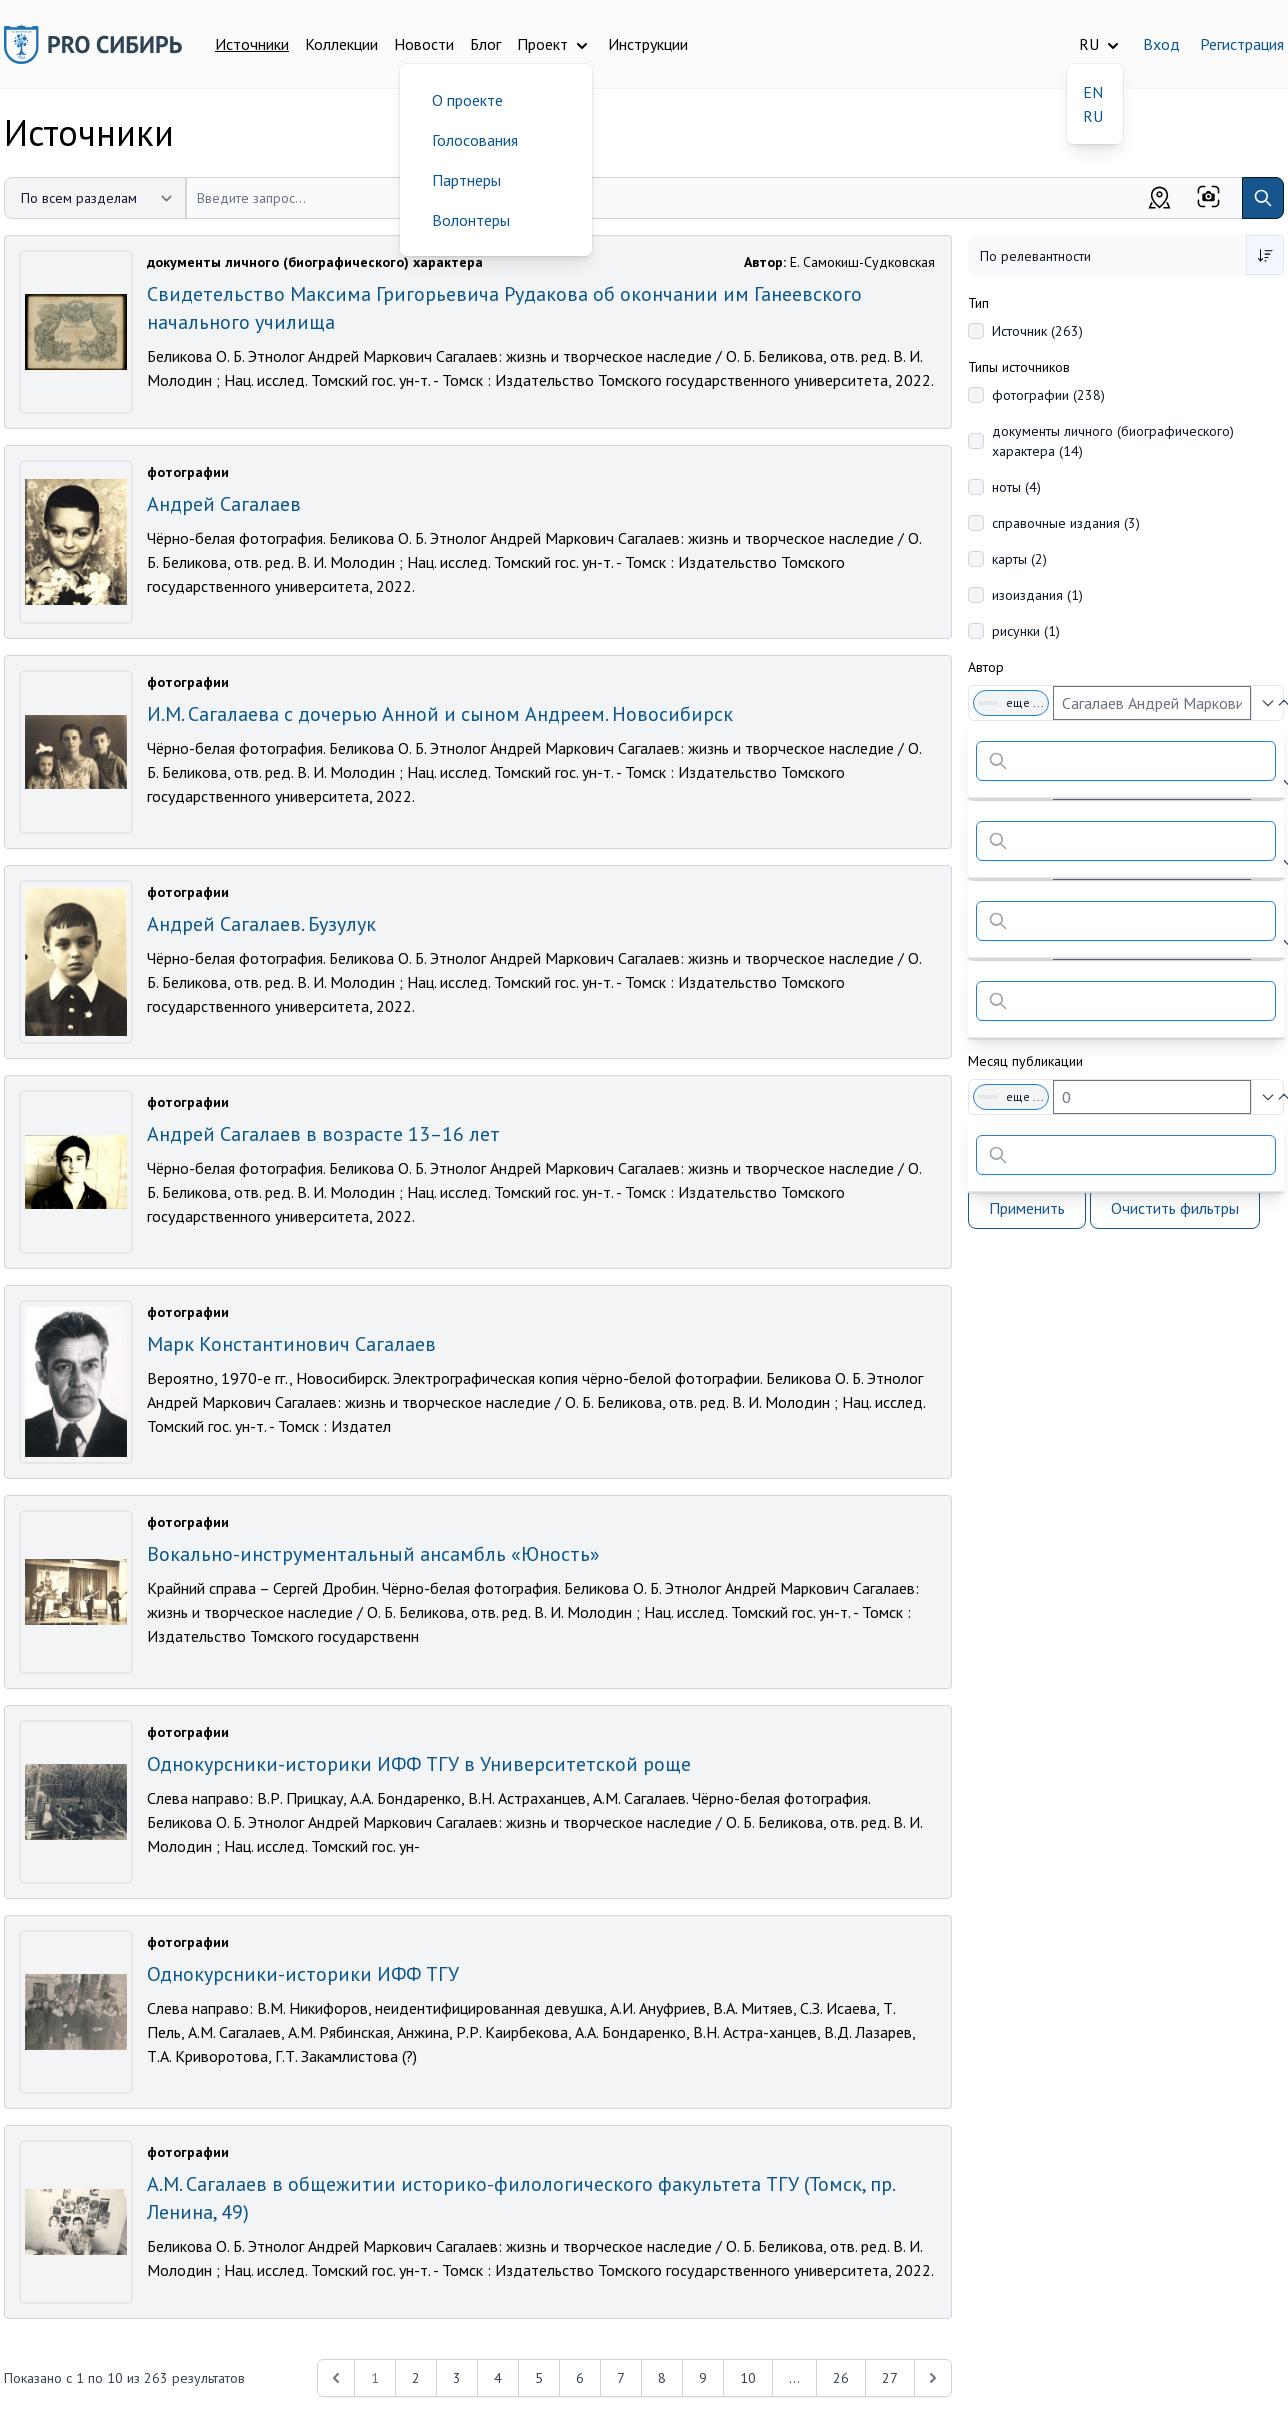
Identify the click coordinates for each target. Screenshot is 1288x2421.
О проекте (467, 100)
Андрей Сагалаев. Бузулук (261, 924)
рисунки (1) (1026, 631)
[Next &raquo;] (933, 2378)
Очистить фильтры (1175, 1208)
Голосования (475, 140)
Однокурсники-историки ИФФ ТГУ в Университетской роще (419, 1764)
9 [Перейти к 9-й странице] (703, 2378)
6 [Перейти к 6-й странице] (580, 2378)
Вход (1161, 44)
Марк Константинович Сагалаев (291, 1344)
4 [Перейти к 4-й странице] (498, 2378)
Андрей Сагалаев (224, 504)
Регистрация (1242, 44)
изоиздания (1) (1037, 595)
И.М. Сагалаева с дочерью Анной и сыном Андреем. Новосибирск (440, 714)
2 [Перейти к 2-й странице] (416, 2378)
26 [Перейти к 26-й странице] (841, 2378)
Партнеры (466, 180)
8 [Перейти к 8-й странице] (662, 2378)
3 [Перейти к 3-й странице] (457, 2378)
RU (1093, 116)
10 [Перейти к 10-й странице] (748, 2378)
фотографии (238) (1048, 395)
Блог (485, 44)
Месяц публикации (1025, 1061)
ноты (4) (1016, 487)
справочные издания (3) (1066, 523)
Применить (1027, 1208)
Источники (252, 44)
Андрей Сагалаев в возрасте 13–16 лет (323, 1134)
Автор (986, 667)
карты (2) (1019, 559)
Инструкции (648, 44)
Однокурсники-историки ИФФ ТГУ (303, 1974)
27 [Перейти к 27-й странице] (890, 2378)
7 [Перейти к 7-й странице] (621, 2378)
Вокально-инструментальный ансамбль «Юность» (373, 1554)
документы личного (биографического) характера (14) (1113, 441)
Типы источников (1019, 367)
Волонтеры (471, 220)
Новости (424, 44)
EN (1093, 92)
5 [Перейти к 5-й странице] (539, 2378)
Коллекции (341, 44)
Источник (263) (1037, 331)
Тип (978, 303)
